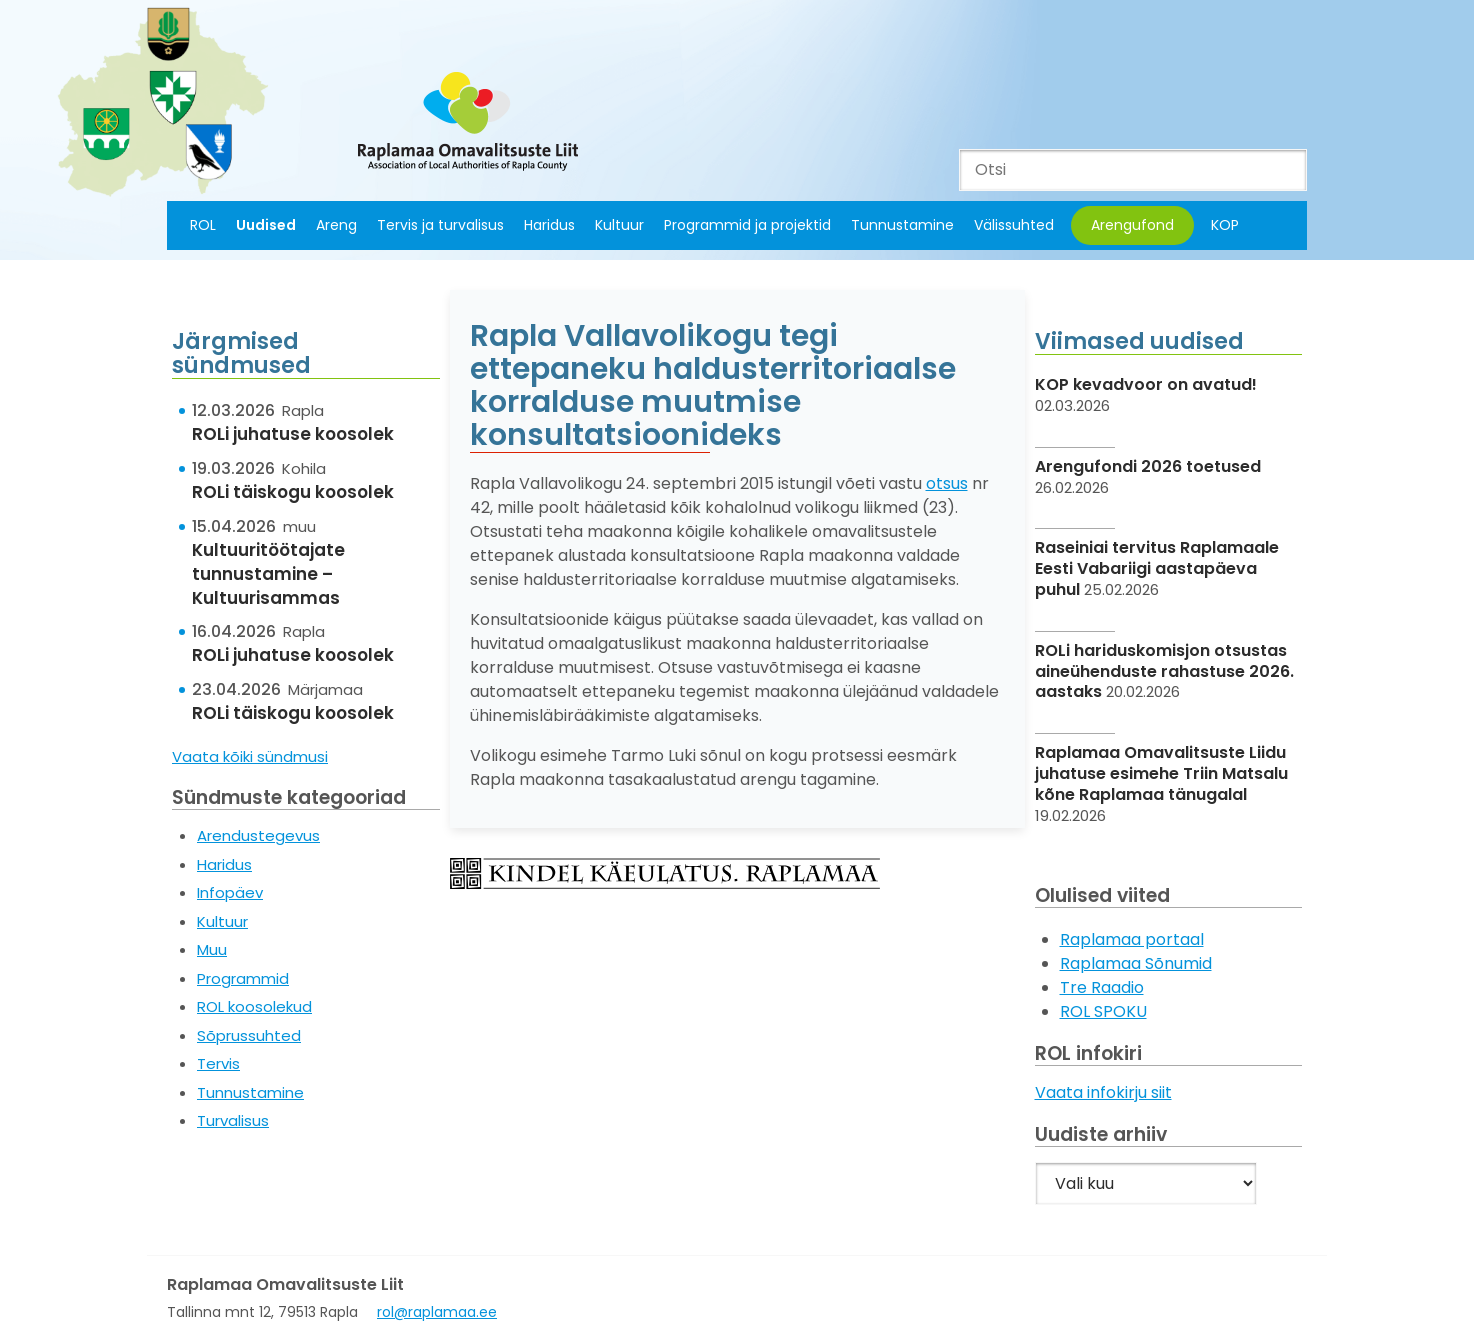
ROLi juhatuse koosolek (293, 434)
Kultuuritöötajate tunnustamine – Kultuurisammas (268, 574)
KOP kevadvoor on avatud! (1146, 384)
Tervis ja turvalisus (440, 225)
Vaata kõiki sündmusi (250, 756)
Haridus (549, 225)
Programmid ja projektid (747, 225)
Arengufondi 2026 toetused (1148, 466)
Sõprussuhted (249, 1035)
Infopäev (230, 892)
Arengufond (1132, 225)
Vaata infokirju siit (1103, 1092)
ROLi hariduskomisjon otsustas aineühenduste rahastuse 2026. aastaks (1164, 671)
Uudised (266, 225)
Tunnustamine (902, 225)
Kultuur (619, 225)
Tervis (218, 1063)
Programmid (243, 978)
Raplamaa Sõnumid (1136, 963)
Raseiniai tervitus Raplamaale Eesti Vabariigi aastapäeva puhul (1157, 568)
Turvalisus (233, 1120)
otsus (947, 483)
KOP (1225, 225)
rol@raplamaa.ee (437, 1312)
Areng (336, 225)
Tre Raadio (1102, 987)
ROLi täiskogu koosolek (293, 492)
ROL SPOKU (1103, 1011)
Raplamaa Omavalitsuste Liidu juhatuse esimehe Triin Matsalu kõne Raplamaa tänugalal (1161, 773)
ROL (203, 225)
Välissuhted (1014, 225)
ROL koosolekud (254, 1006)
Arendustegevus (258, 835)
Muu (212, 949)
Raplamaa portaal (1132, 939)
